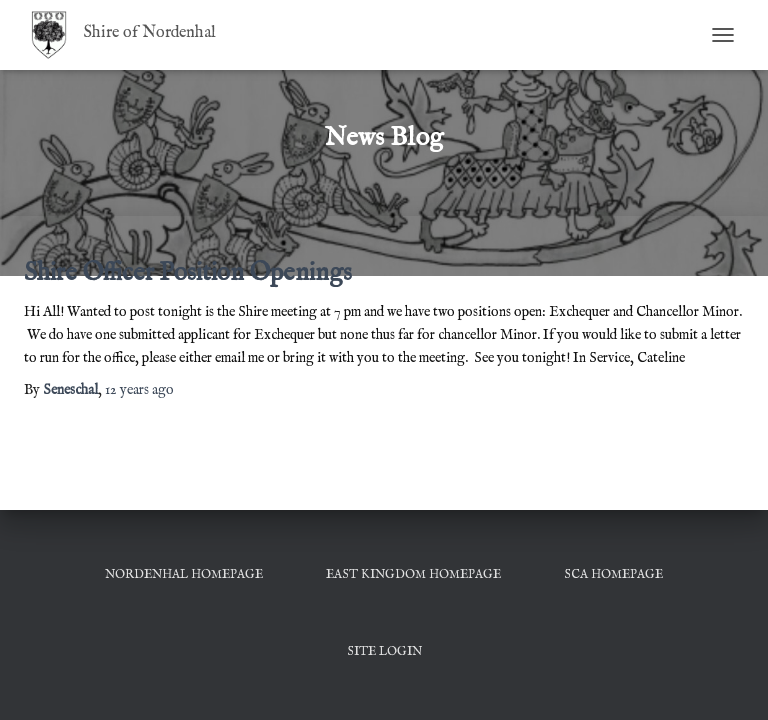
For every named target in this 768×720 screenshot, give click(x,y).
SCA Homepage (613, 574)
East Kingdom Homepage (413, 574)
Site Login (384, 651)
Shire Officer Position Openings (188, 273)
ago (139, 390)
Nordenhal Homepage (184, 574)
